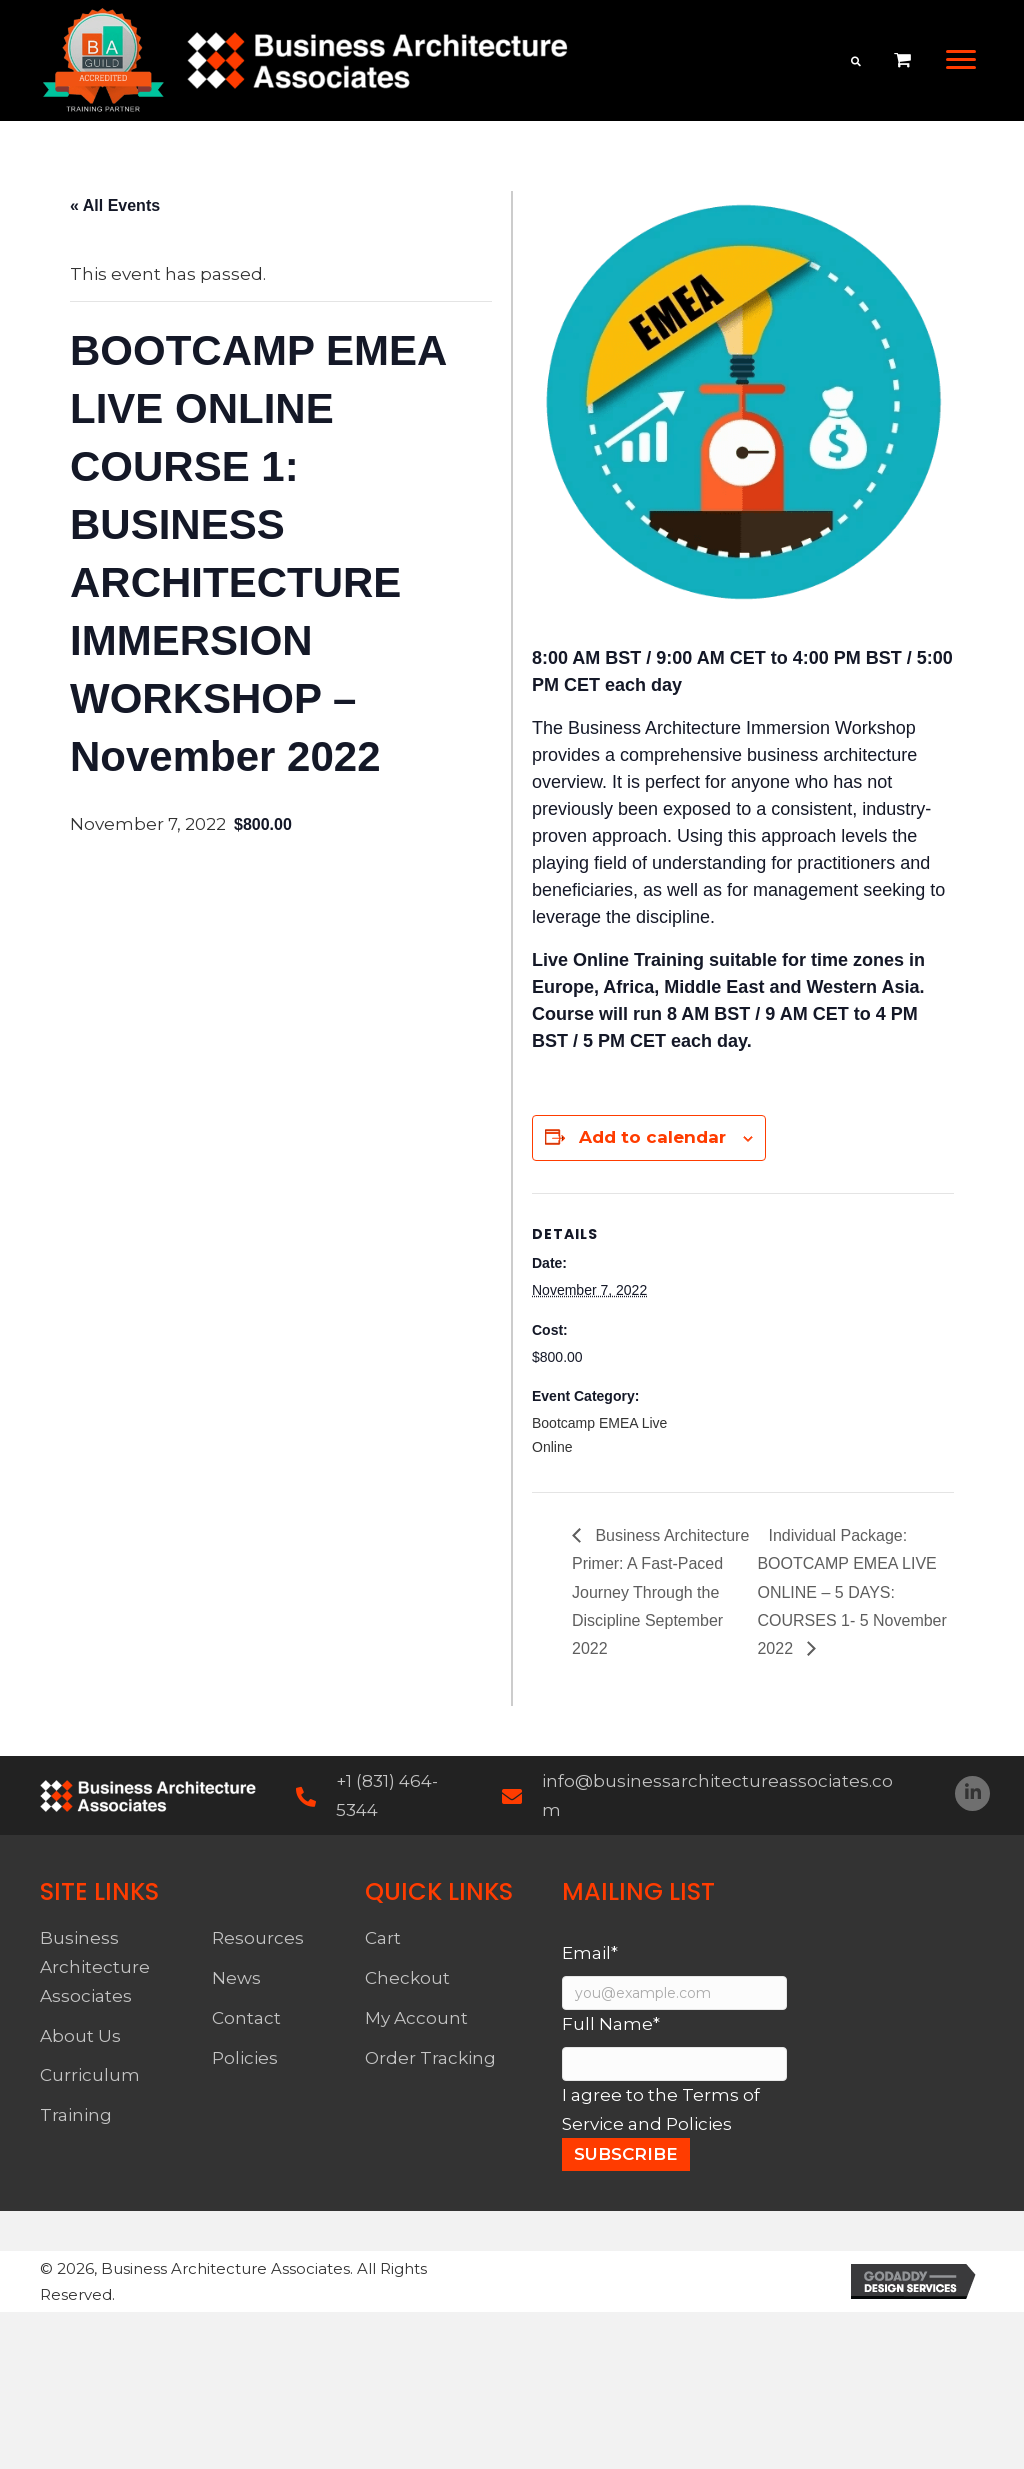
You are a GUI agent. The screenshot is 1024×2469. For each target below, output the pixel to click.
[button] (961, 60)
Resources (258, 1938)
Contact (246, 2018)
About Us (80, 2036)
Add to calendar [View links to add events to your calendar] (652, 1137)
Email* (590, 1953)
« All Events (115, 205)
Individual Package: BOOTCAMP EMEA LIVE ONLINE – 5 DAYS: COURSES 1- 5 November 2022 (851, 1592)
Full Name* (611, 2024)
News (236, 1978)
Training (76, 2115)
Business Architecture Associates (95, 1967)
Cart (383, 1938)
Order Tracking (430, 2058)
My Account (416, 2018)
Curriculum (90, 2075)
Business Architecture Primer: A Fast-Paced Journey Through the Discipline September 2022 (660, 1592)
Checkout (407, 1978)
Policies (245, 2058)
